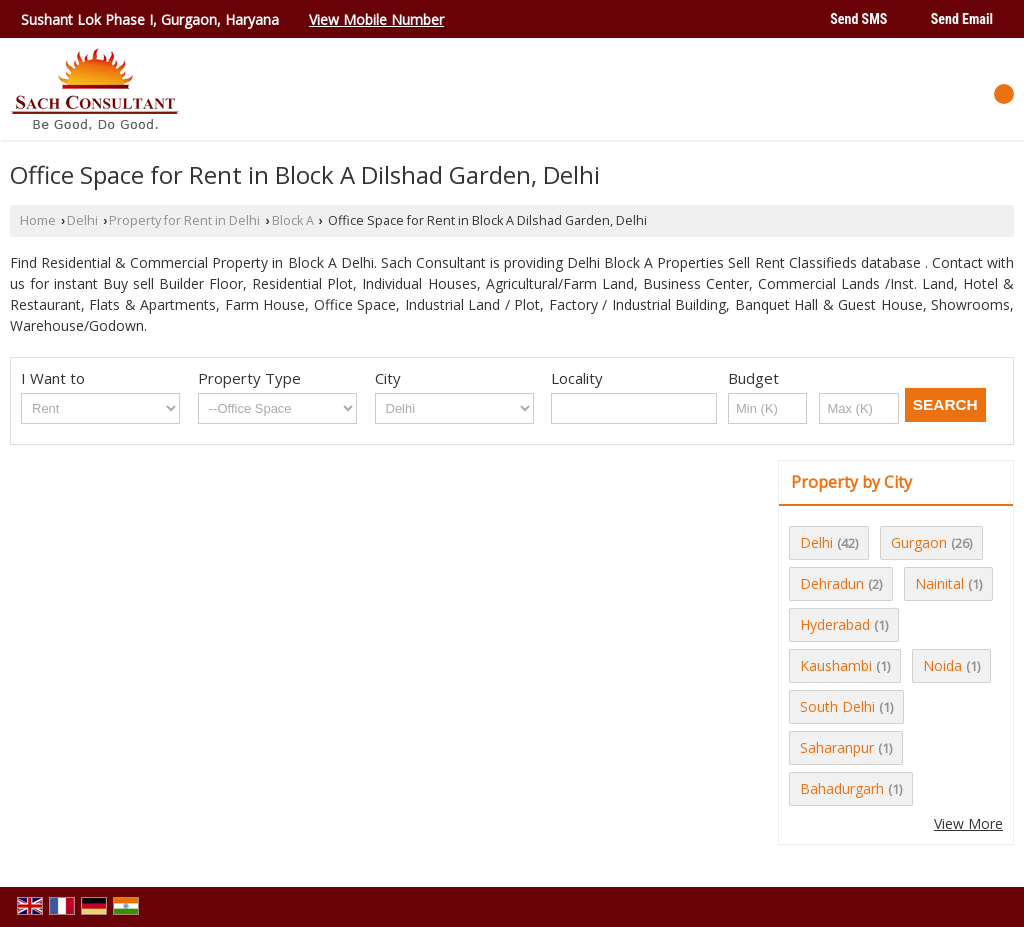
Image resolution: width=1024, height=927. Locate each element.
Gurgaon (919, 542)
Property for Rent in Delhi (184, 220)
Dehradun (832, 583)
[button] (376, 19)
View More (968, 823)
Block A (293, 220)
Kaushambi (836, 665)
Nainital (939, 583)
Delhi (82, 220)
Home (38, 220)
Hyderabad (835, 624)
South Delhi (837, 706)
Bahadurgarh (842, 788)
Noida (942, 665)
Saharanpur (837, 747)
